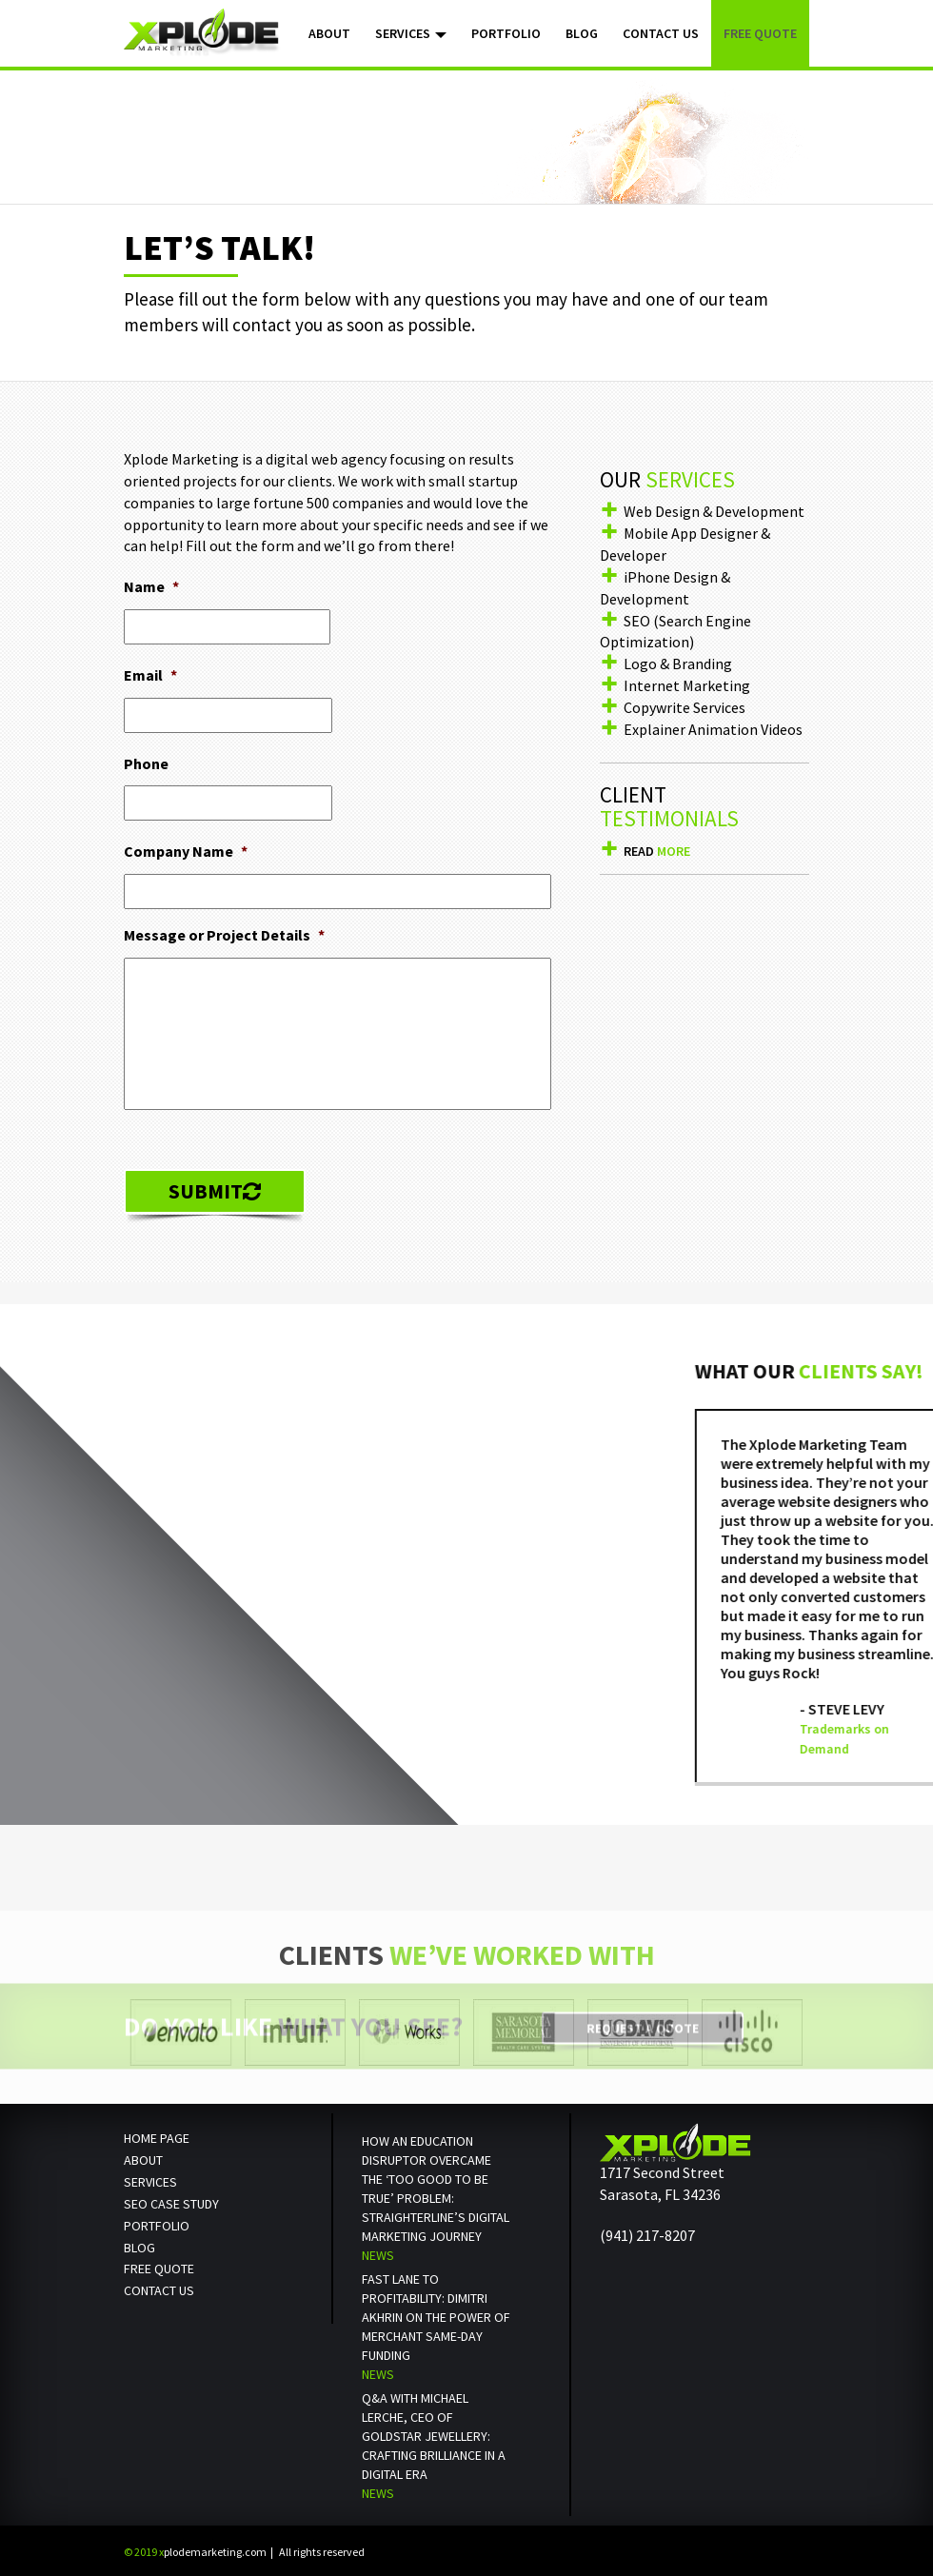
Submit (215, 1191)
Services (411, 33)
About (329, 33)
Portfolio (506, 33)
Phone (146, 763)
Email (150, 674)
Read (657, 851)
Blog (582, 33)
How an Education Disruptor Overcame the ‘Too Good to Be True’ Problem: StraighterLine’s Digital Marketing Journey (435, 2188)
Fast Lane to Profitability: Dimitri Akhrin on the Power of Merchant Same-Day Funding (436, 2317)
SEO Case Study (171, 2203)
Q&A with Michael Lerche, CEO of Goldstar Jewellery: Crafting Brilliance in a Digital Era (434, 2436)
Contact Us (661, 33)
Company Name (186, 851)
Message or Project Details (224, 934)
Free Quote (760, 33)
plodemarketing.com (195, 2552)
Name (151, 586)
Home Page (156, 2138)
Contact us (159, 2290)
